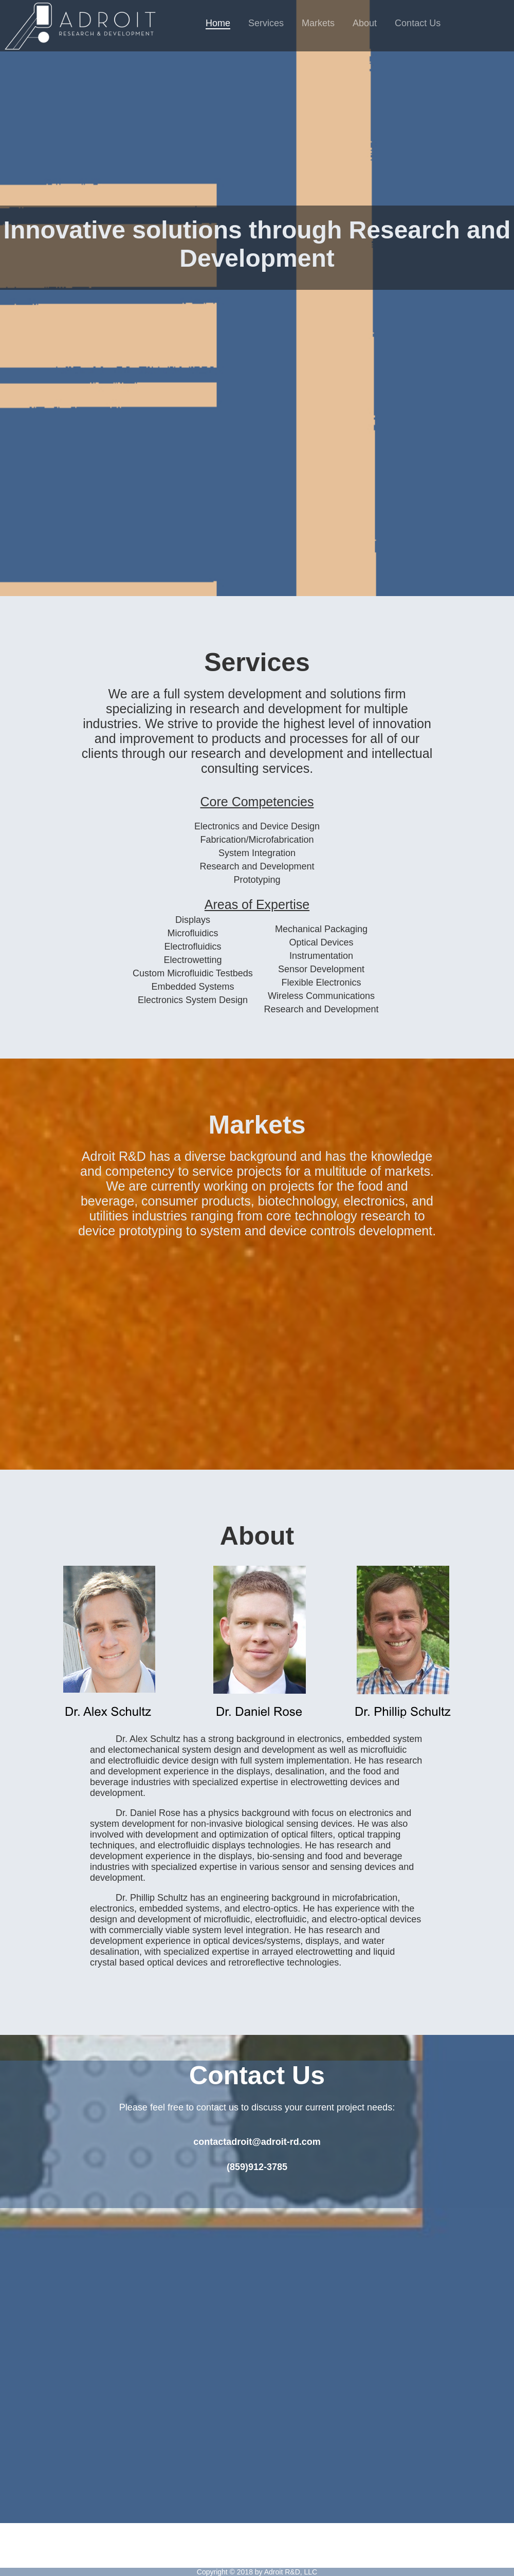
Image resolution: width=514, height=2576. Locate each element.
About (365, 23)
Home (218, 23)
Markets (318, 23)
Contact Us (417, 23)
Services (266, 23)
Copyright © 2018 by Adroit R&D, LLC (257, 2572)
